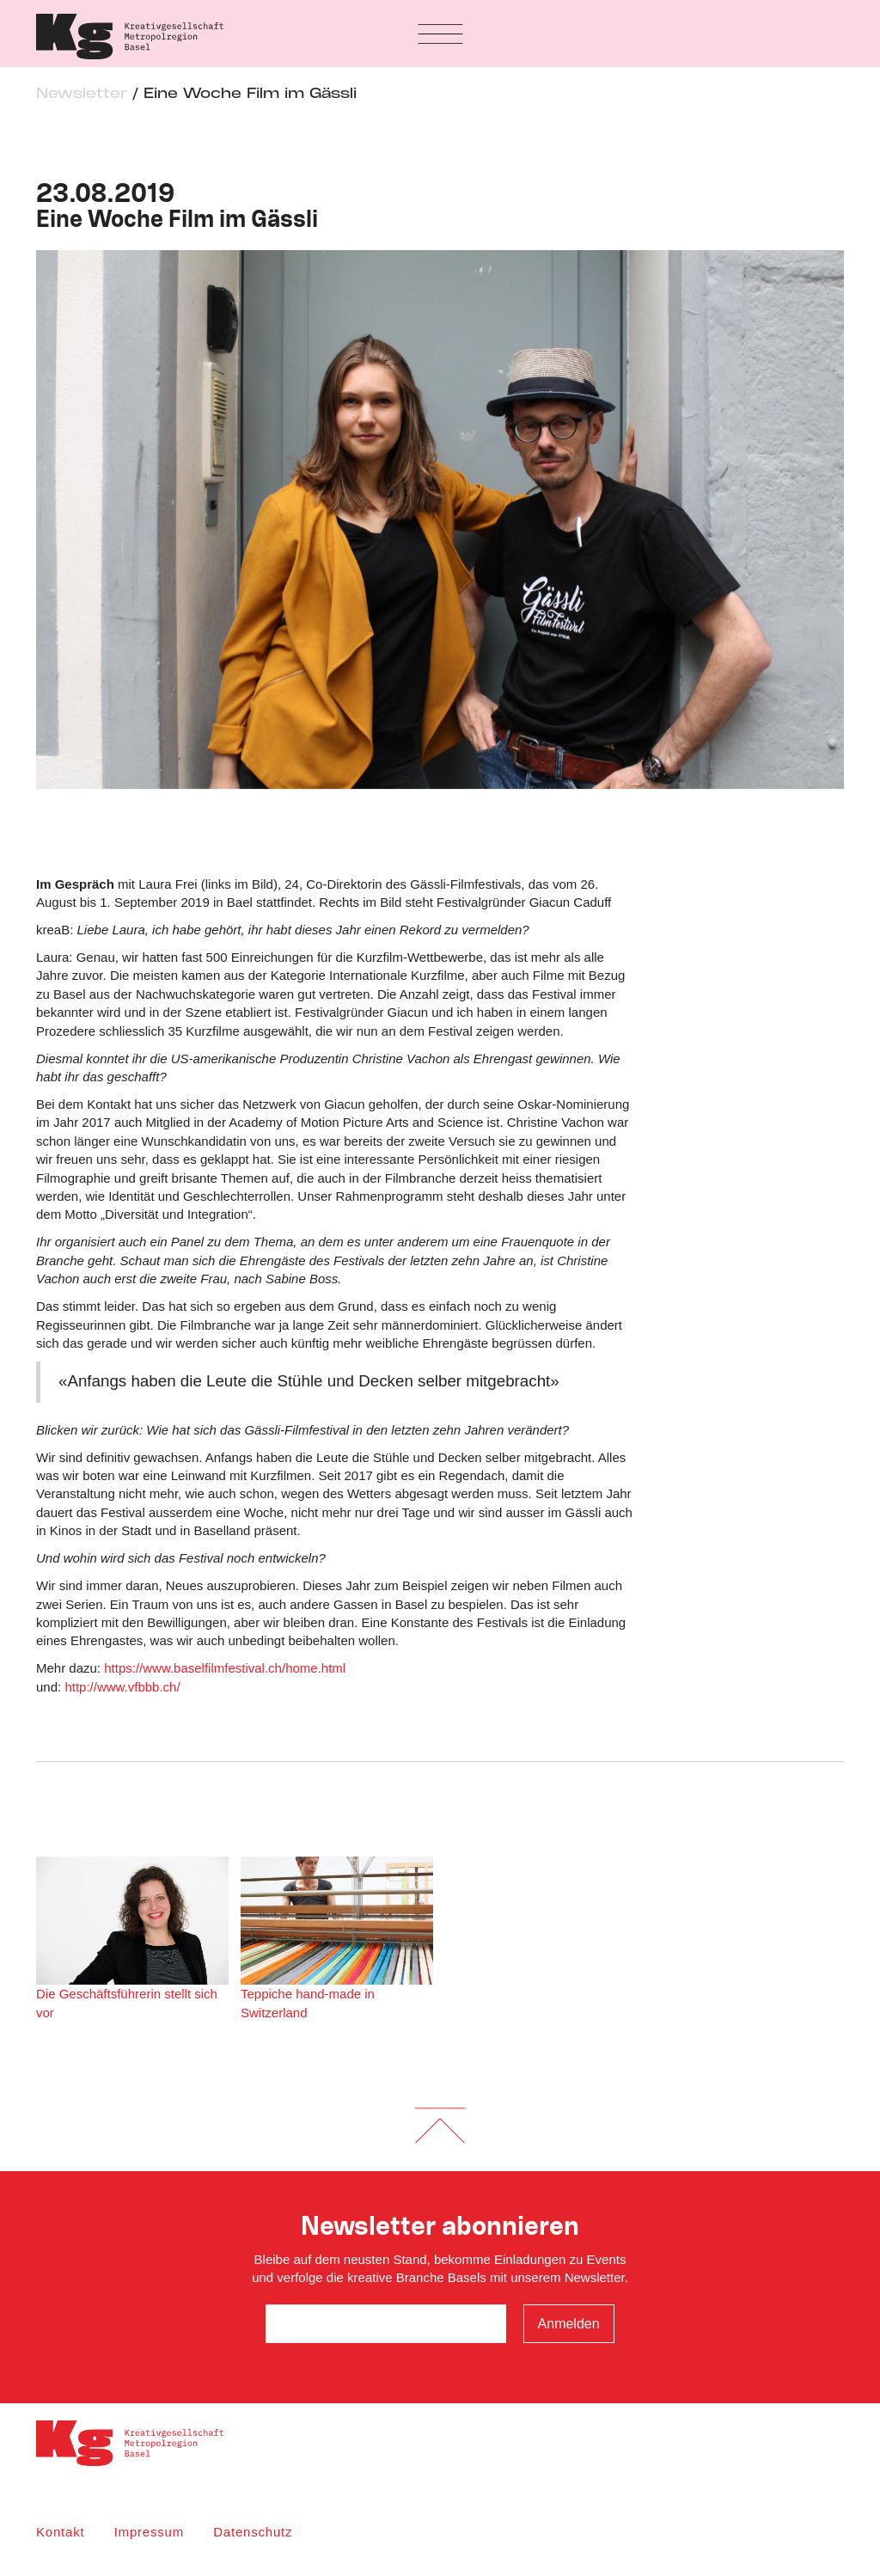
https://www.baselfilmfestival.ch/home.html (224, 1668)
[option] (440, 519)
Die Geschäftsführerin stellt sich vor (132, 1938)
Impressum (149, 2531)
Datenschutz (252, 2531)
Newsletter (81, 94)
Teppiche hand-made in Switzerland (337, 1938)
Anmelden (569, 2323)
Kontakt (60, 2531)
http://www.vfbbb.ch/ (122, 1687)
